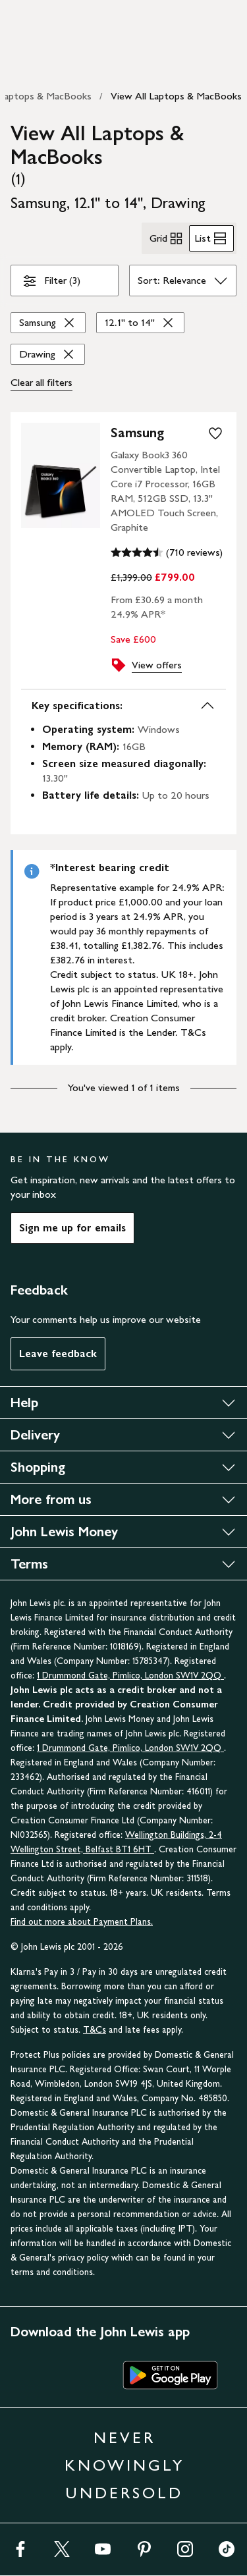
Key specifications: (123, 706)
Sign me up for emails (72, 1227)
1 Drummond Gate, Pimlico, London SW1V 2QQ (130, 1675)
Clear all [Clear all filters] (41, 382)
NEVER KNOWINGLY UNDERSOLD (124, 2465)
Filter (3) (51, 283)
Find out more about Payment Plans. (82, 1921)
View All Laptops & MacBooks (176, 96)
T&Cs (94, 2029)
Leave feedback (58, 1353)
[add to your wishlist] (215, 433)
